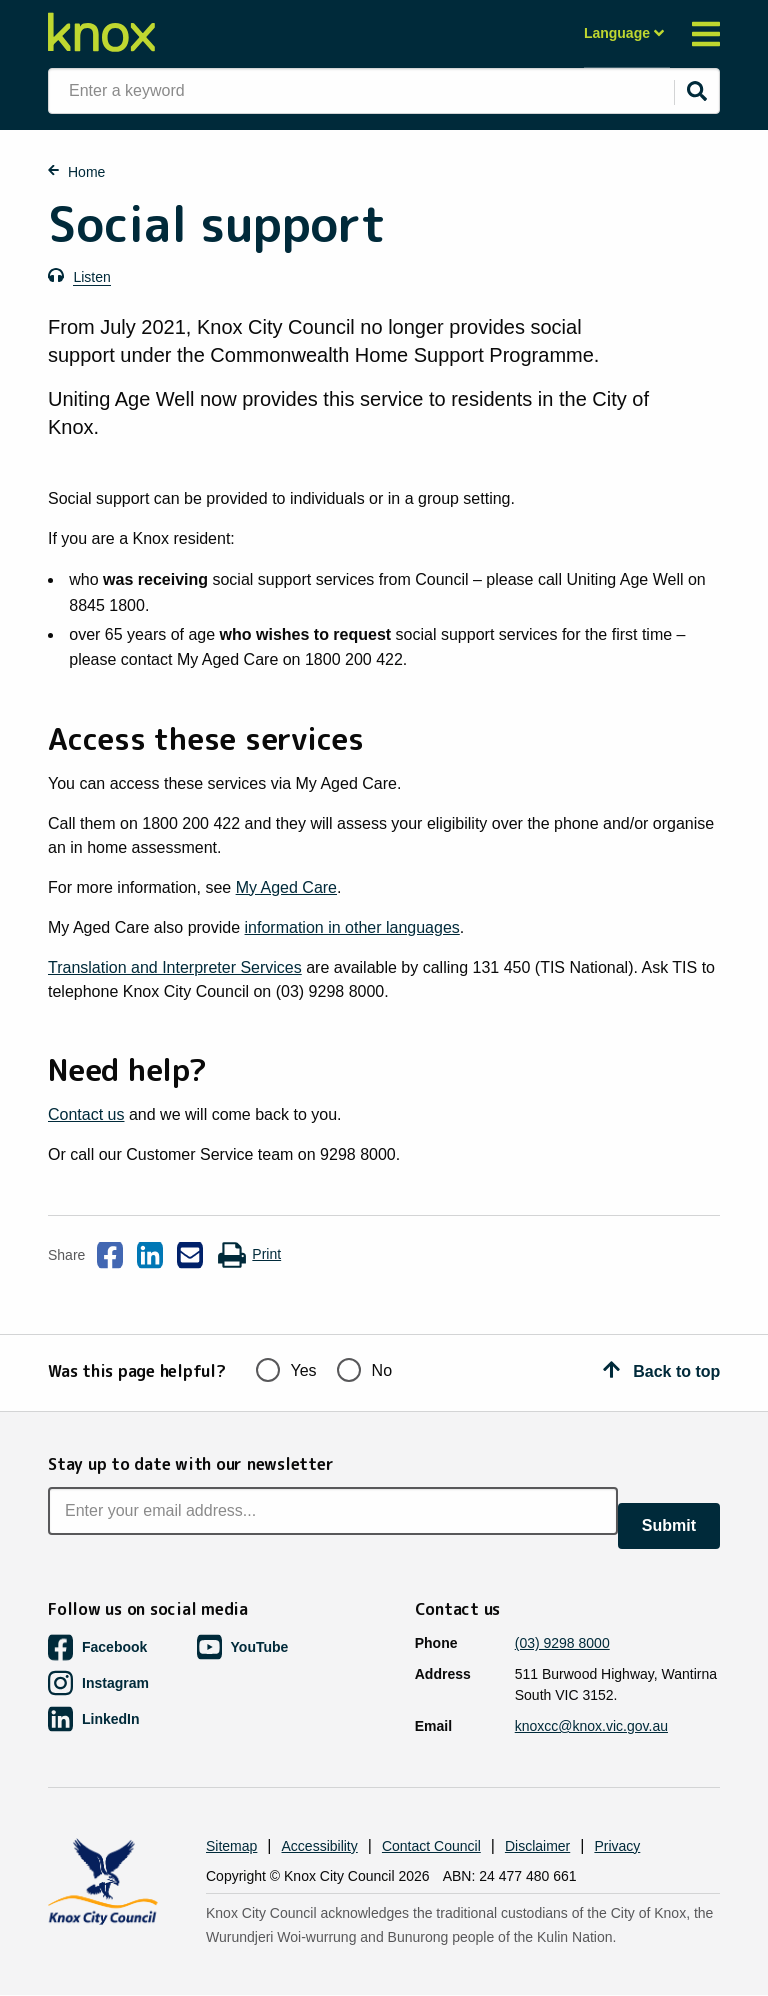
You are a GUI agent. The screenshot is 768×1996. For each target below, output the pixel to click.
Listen (91, 277)
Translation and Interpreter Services (175, 967)
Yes (286, 1368)
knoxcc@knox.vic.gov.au (591, 1726)
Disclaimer (537, 1846)
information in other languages (352, 927)
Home (86, 172)
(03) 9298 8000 (562, 1643)
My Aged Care (286, 887)
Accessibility (320, 1846)
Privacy (617, 1846)
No (364, 1368)
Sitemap (231, 1846)
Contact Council (431, 1846)
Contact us (86, 1114)
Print (249, 1255)
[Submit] (697, 91)
